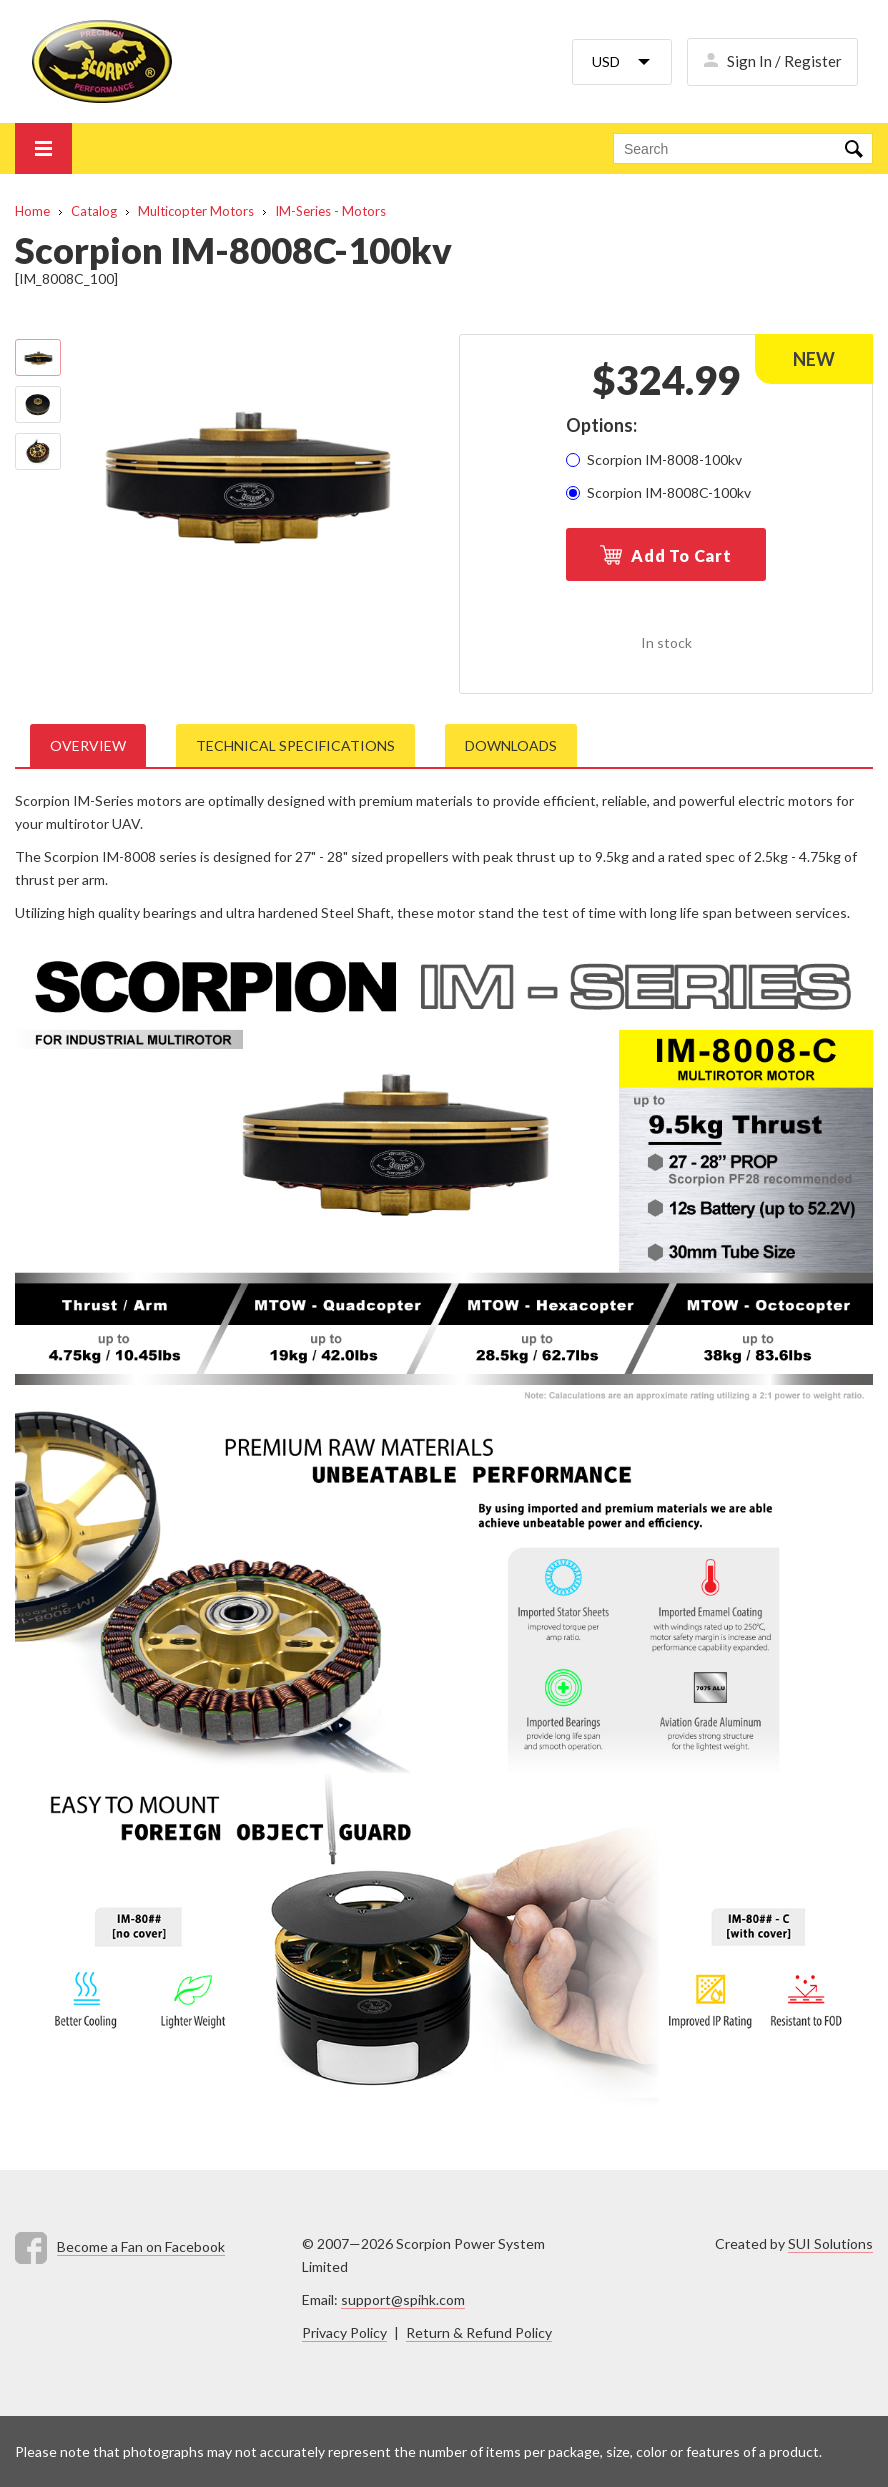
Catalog (94, 211)
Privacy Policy (344, 2332)
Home (32, 211)
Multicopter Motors (196, 211)
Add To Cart (681, 555)
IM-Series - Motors (330, 211)
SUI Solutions (830, 2243)
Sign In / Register (784, 61)
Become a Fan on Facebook (141, 2246)
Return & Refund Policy (479, 2332)
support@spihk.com (403, 2299)
